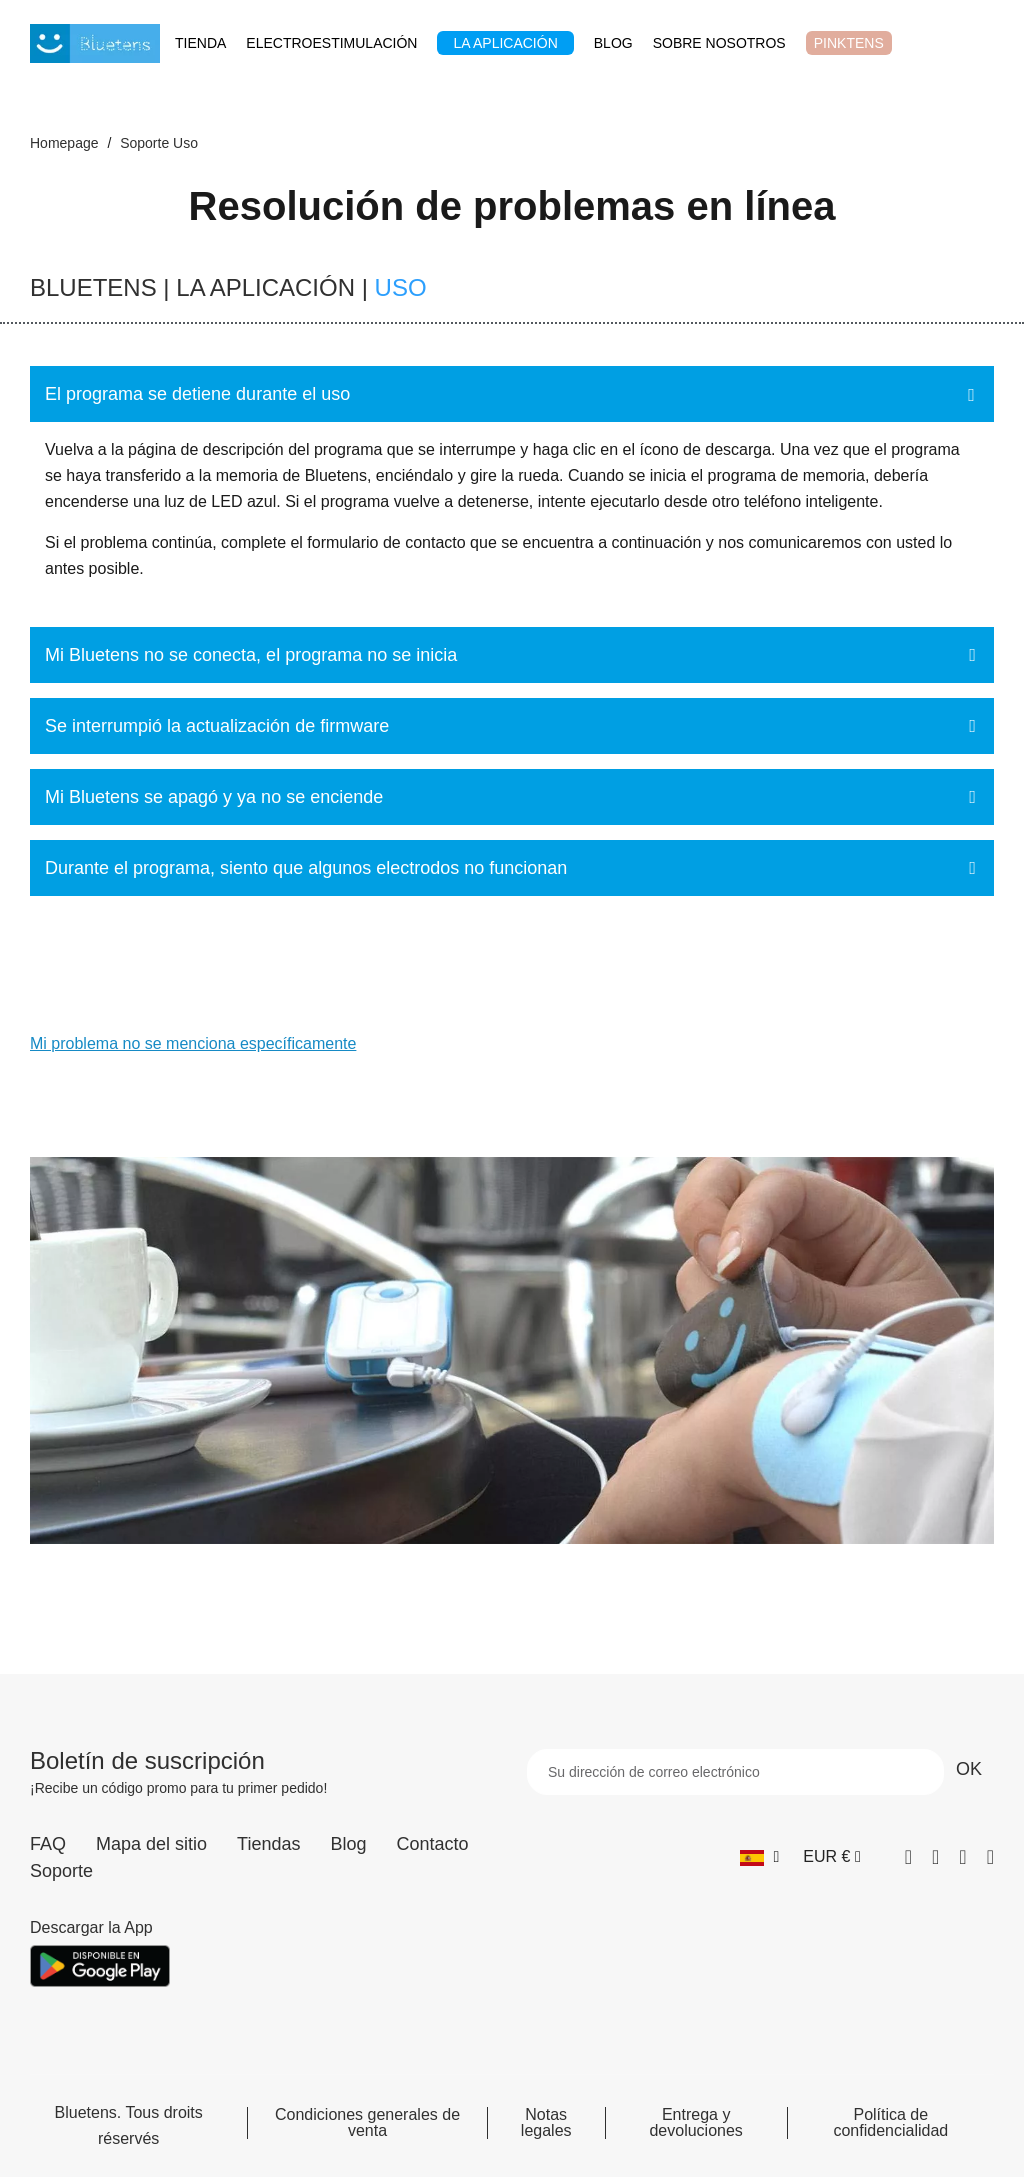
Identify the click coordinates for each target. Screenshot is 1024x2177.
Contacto (432, 1844)
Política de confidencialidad (890, 2123)
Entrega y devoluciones (695, 2123)
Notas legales (546, 2123)
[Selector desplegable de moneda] (831, 1857)
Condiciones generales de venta (367, 2123)
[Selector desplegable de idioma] (759, 1857)
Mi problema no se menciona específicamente (193, 1043)
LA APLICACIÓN (265, 287)
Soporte (61, 1871)
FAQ (48, 1844)
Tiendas (268, 1844)
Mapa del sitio (151, 1844)
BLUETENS (93, 287)
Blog (348, 1844)
